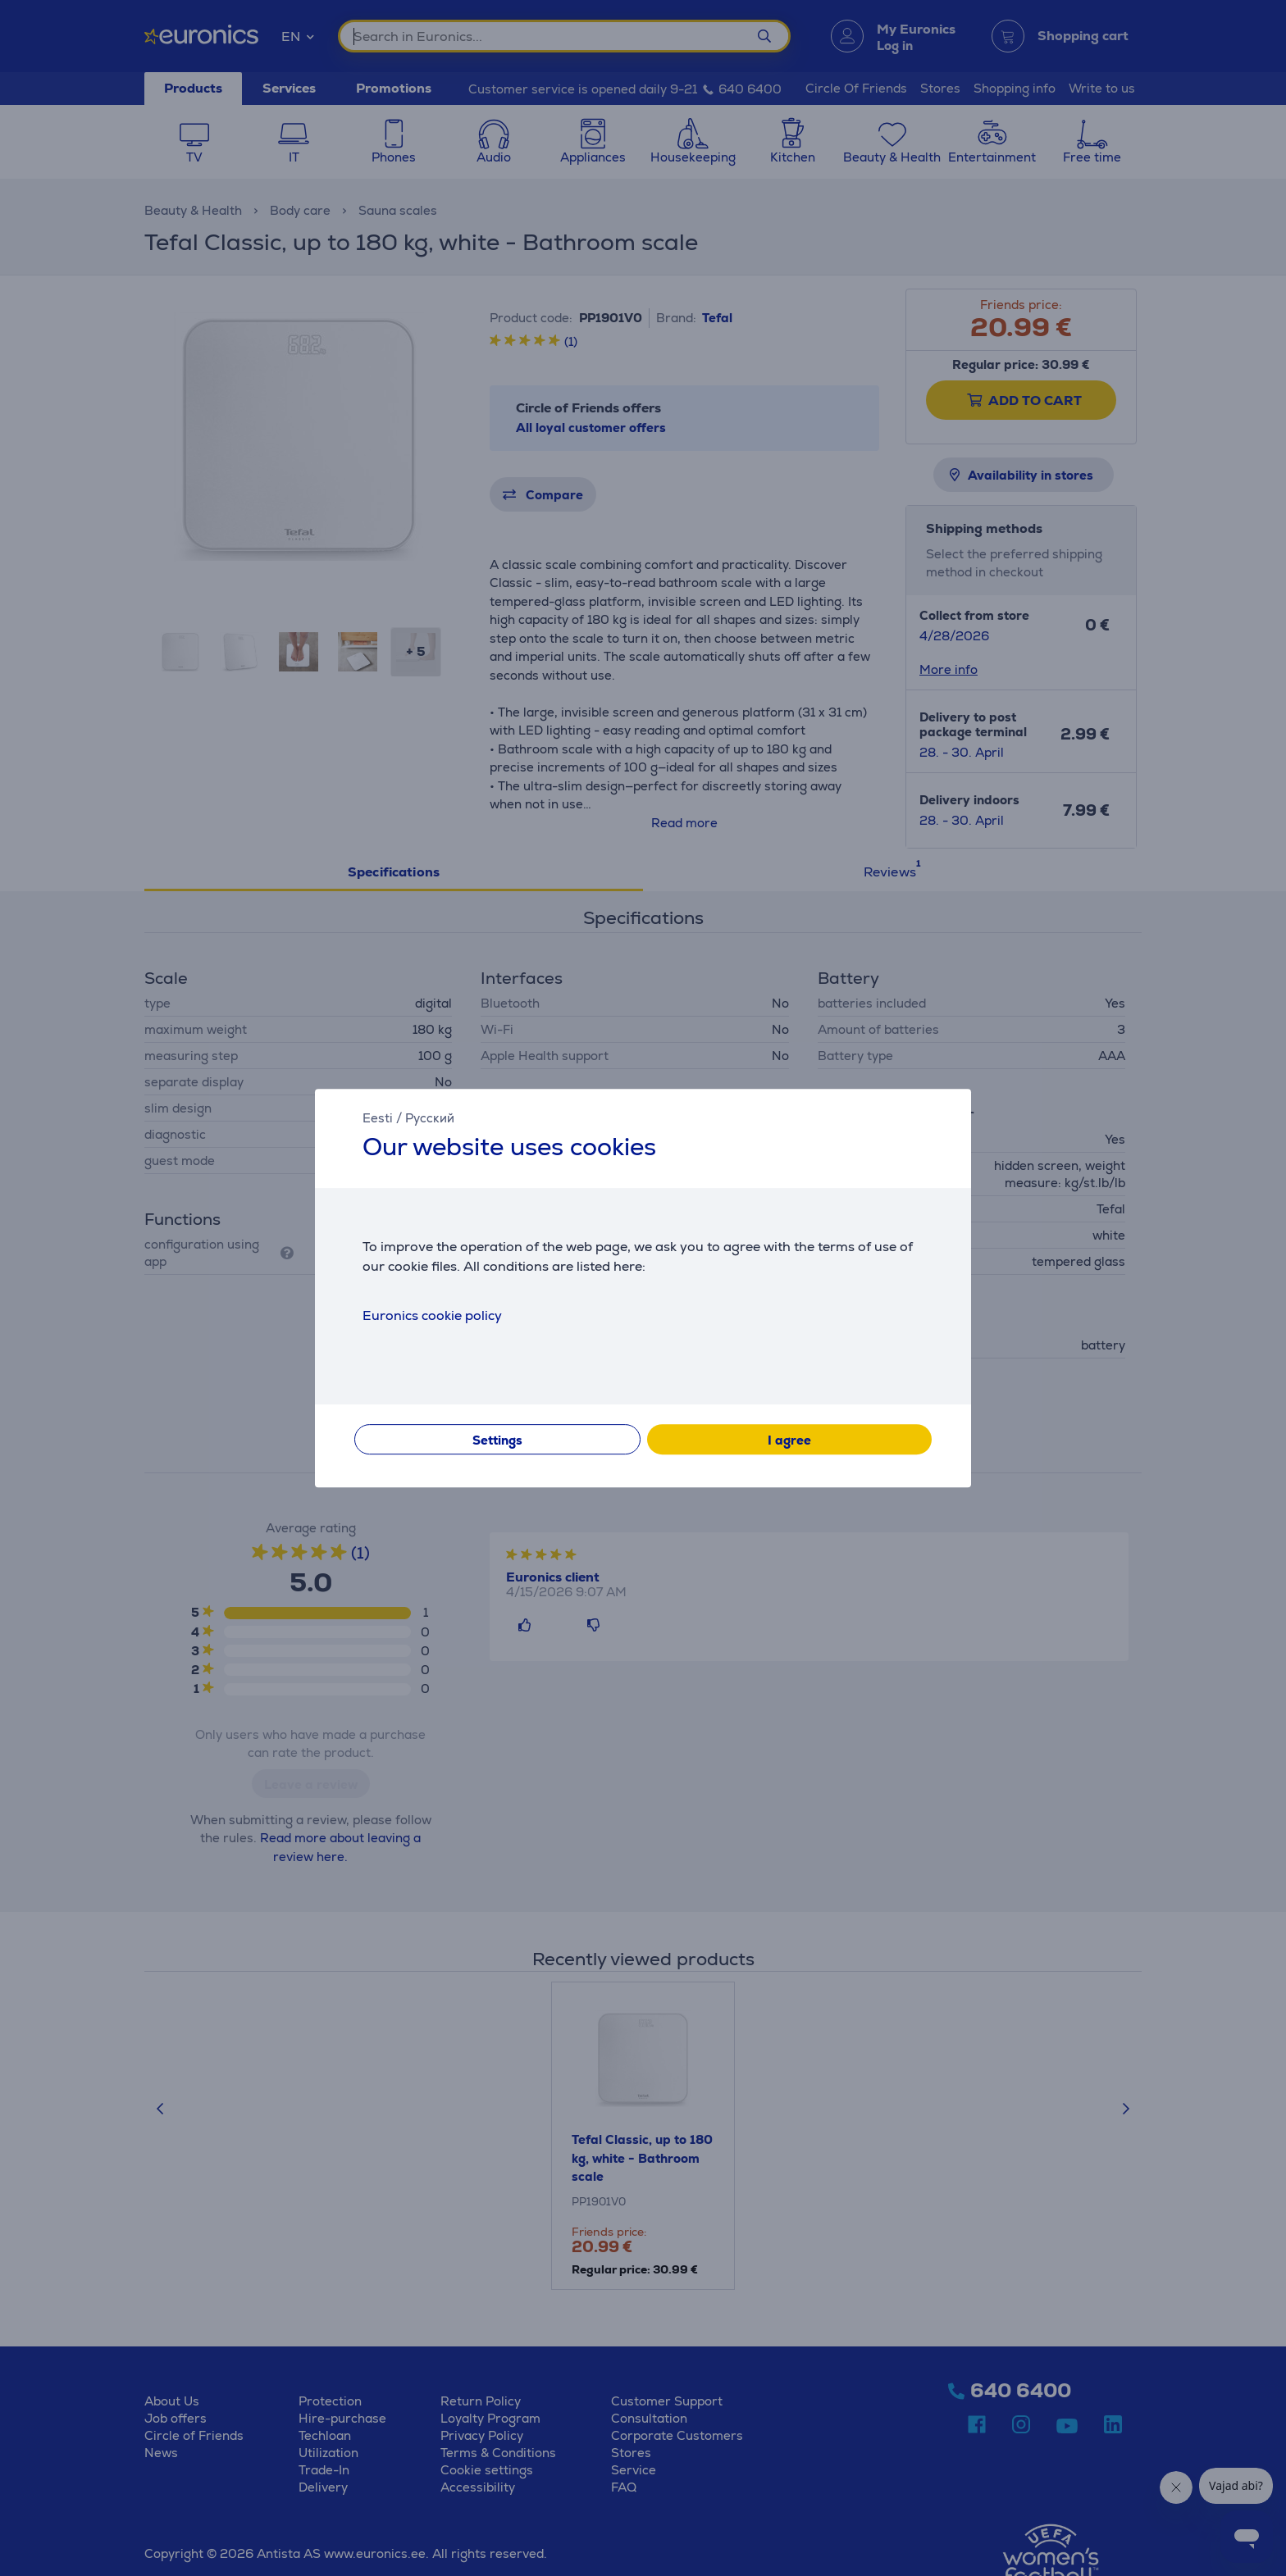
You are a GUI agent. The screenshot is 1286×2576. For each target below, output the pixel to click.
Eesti (378, 1118)
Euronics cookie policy (432, 1315)
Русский (429, 1118)
